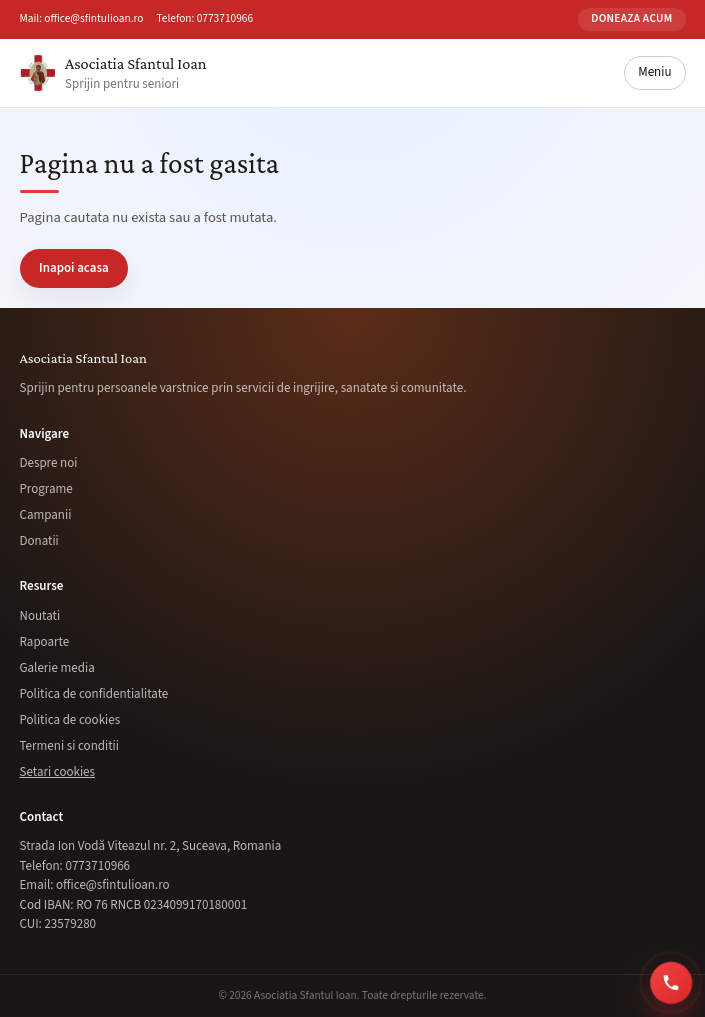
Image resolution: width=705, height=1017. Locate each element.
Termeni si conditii (69, 746)
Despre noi (49, 463)
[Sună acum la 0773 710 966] (673, 982)
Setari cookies (58, 772)
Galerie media (57, 668)
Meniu (654, 72)
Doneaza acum (631, 18)
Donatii (39, 541)
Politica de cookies (70, 720)
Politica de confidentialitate (94, 694)
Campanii (46, 515)
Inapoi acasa (74, 268)
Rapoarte (45, 642)
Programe (46, 489)
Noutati (40, 616)
